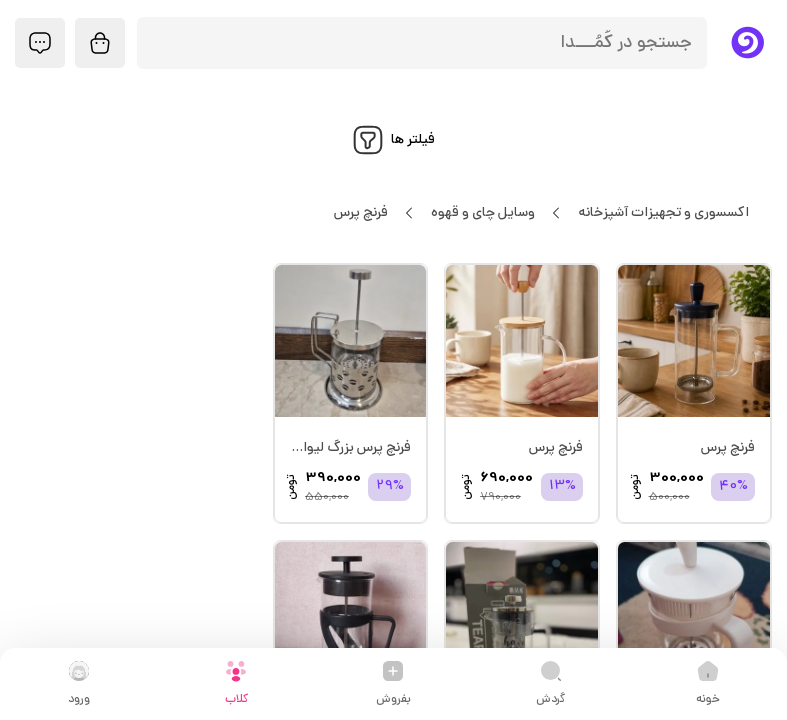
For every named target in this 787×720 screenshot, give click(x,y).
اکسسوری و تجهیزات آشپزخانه (663, 213)
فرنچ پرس (360, 213)
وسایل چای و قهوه (482, 213)
